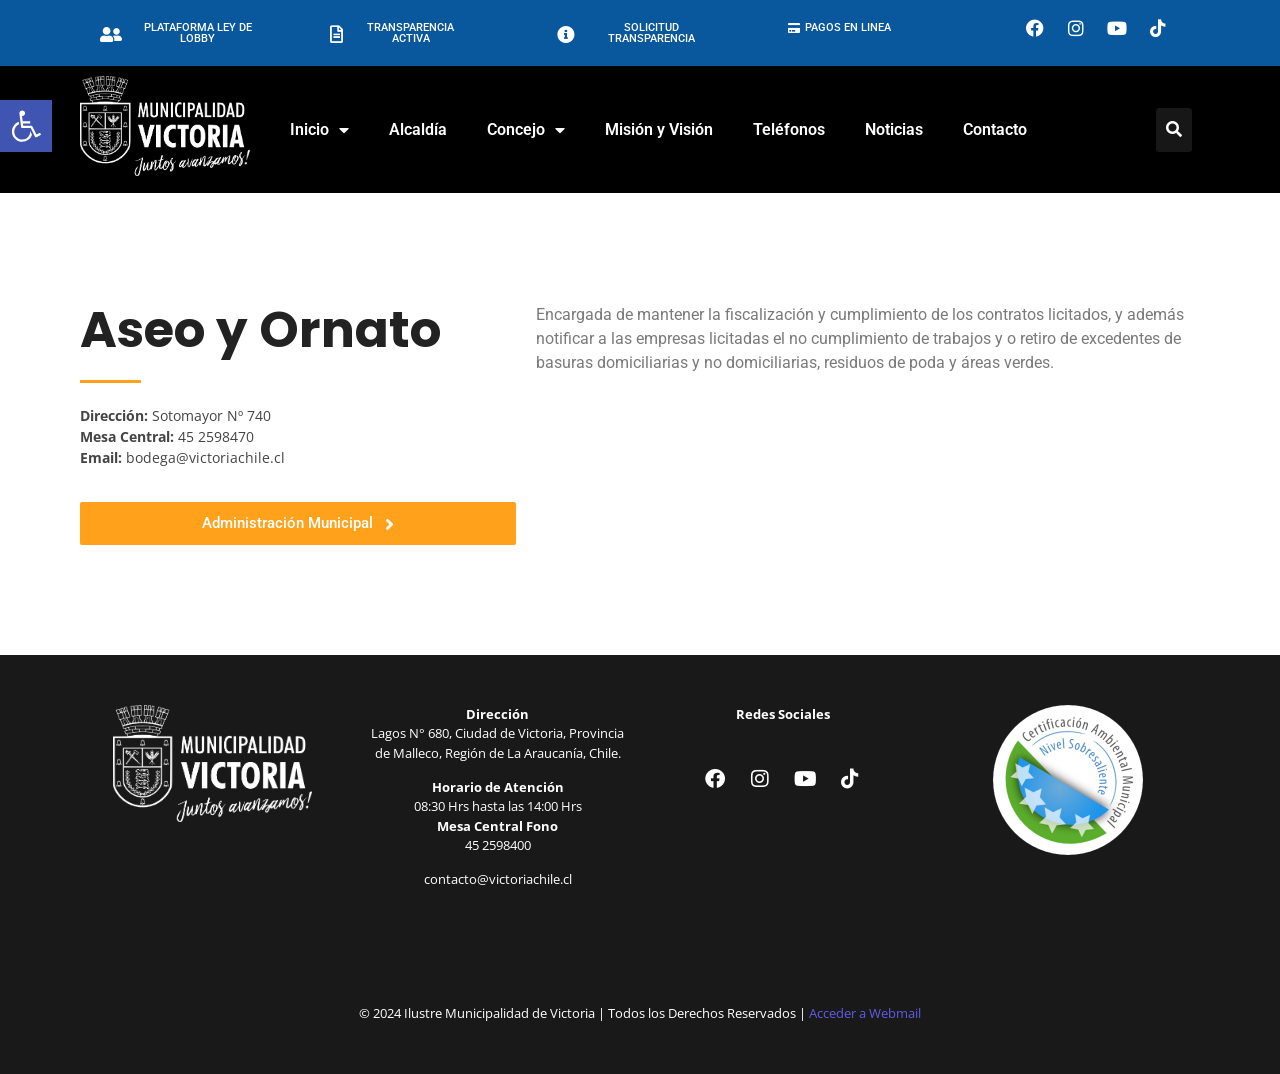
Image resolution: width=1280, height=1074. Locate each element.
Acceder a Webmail (865, 1013)
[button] (26, 126)
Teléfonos (789, 129)
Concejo (526, 130)
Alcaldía (418, 129)
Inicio (319, 130)
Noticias (894, 129)
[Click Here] (1174, 130)
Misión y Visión (659, 129)
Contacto (995, 129)
